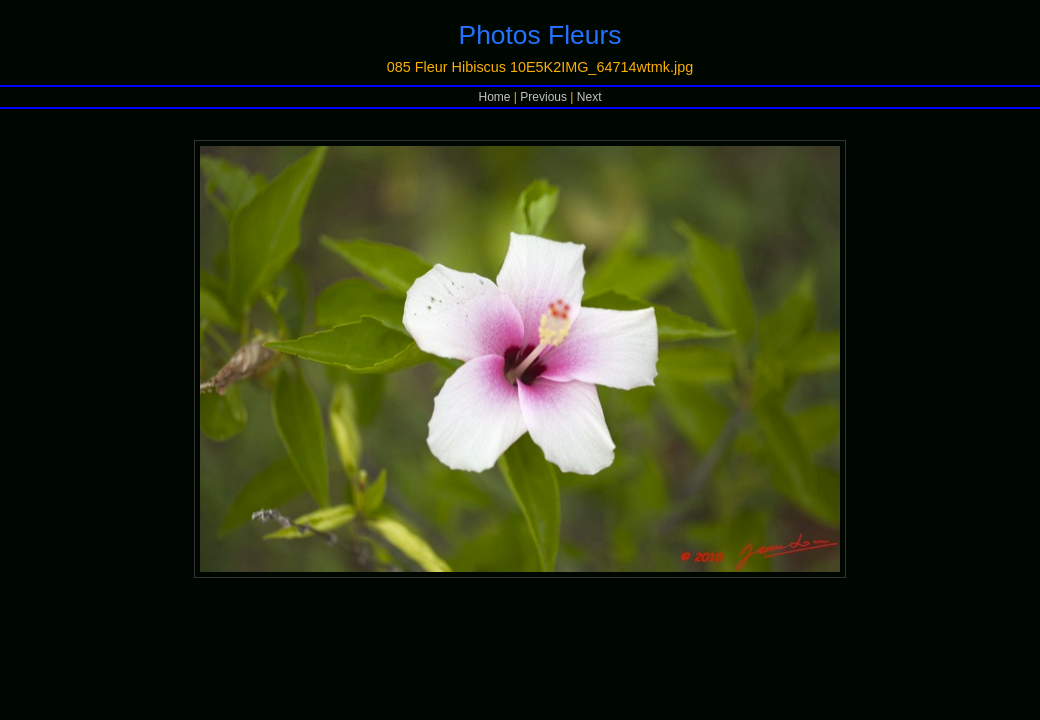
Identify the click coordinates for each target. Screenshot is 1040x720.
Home (495, 97)
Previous (543, 97)
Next (589, 97)
